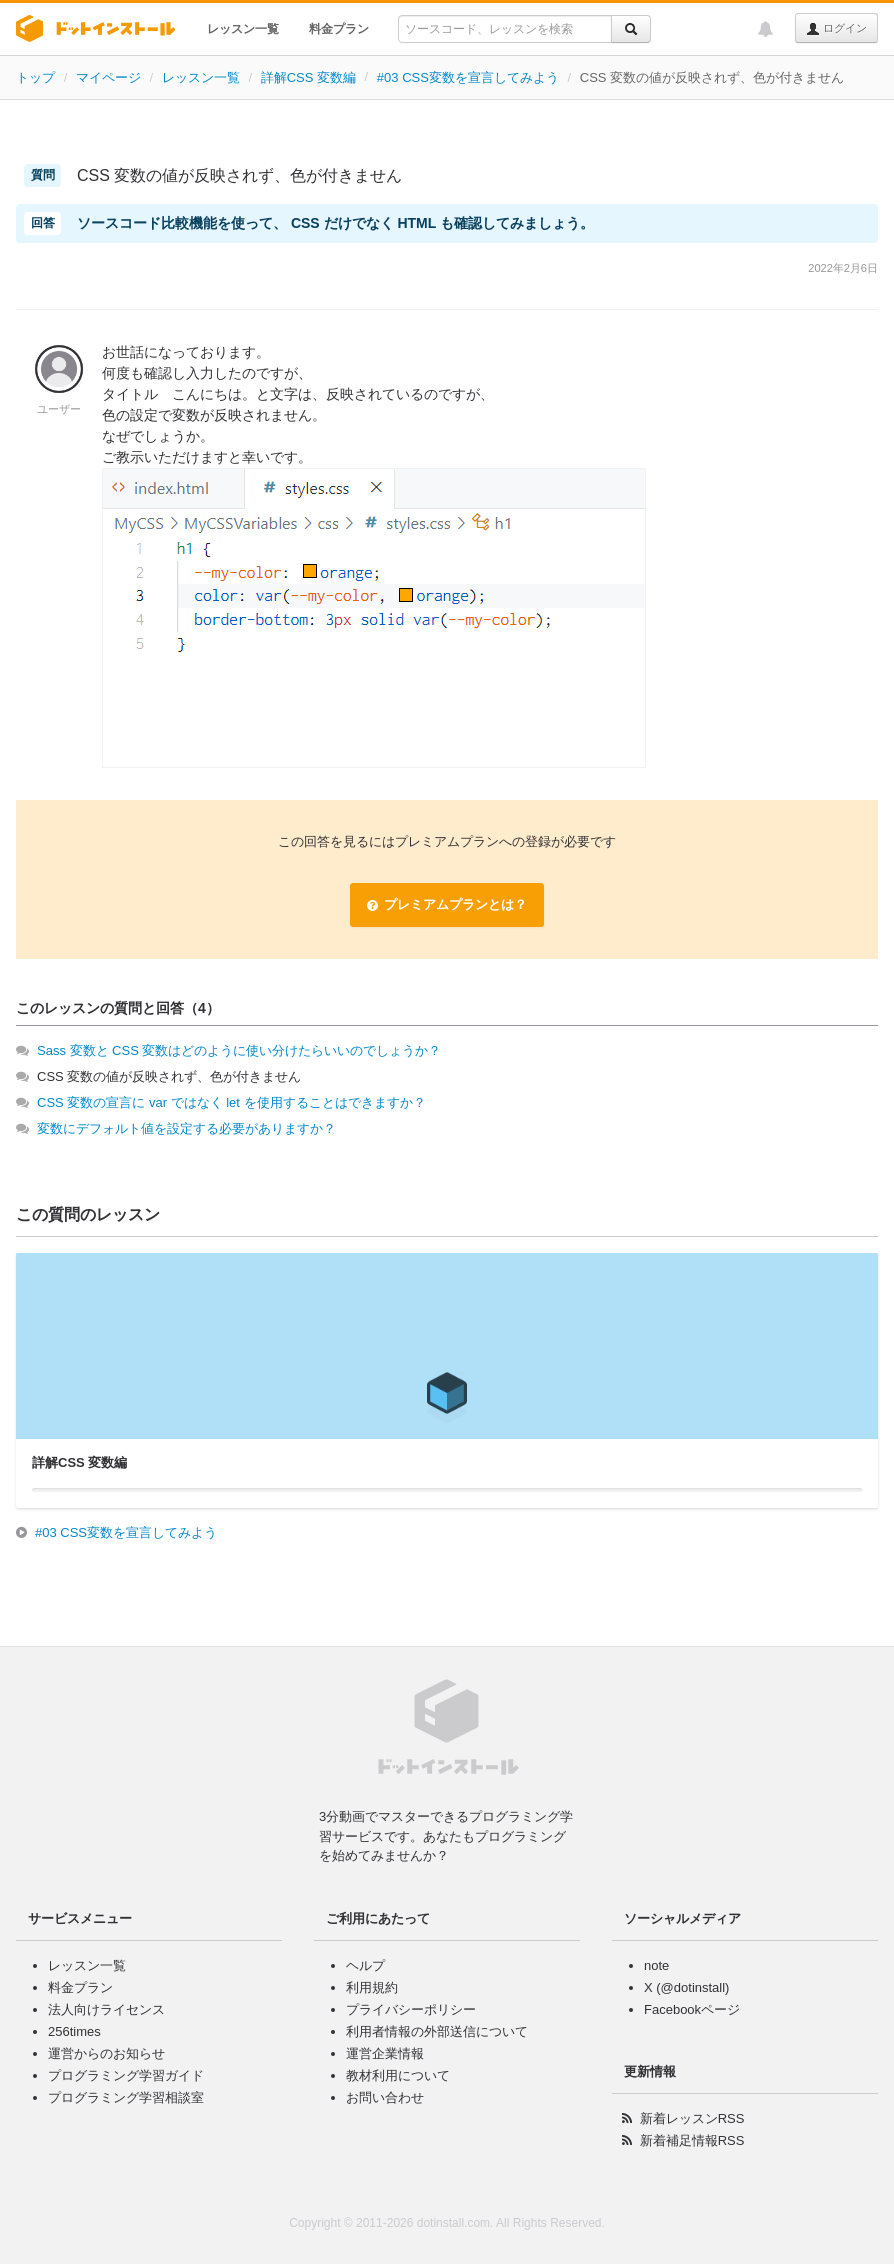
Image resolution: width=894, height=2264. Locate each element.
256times (74, 2031)
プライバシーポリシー (411, 2009)
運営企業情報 (385, 2053)
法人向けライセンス (106, 2009)
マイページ (108, 77)
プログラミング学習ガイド (126, 2075)
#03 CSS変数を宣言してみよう (468, 77)
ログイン (836, 29)
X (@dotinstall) (686, 1987)
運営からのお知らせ (106, 2053)
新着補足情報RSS (692, 2140)
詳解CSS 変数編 (308, 77)
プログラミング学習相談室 (126, 2097)
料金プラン (339, 29)
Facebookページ (692, 2009)
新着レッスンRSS (692, 2118)
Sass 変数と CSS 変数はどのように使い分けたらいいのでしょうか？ (239, 1050)
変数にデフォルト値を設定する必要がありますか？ (186, 1128)
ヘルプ (365, 1965)
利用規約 (372, 1987)
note (656, 1965)
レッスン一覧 (243, 29)
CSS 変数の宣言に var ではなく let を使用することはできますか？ (231, 1102)
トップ (35, 77)
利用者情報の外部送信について (437, 2031)
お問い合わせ (385, 2097)
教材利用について (398, 2075)
